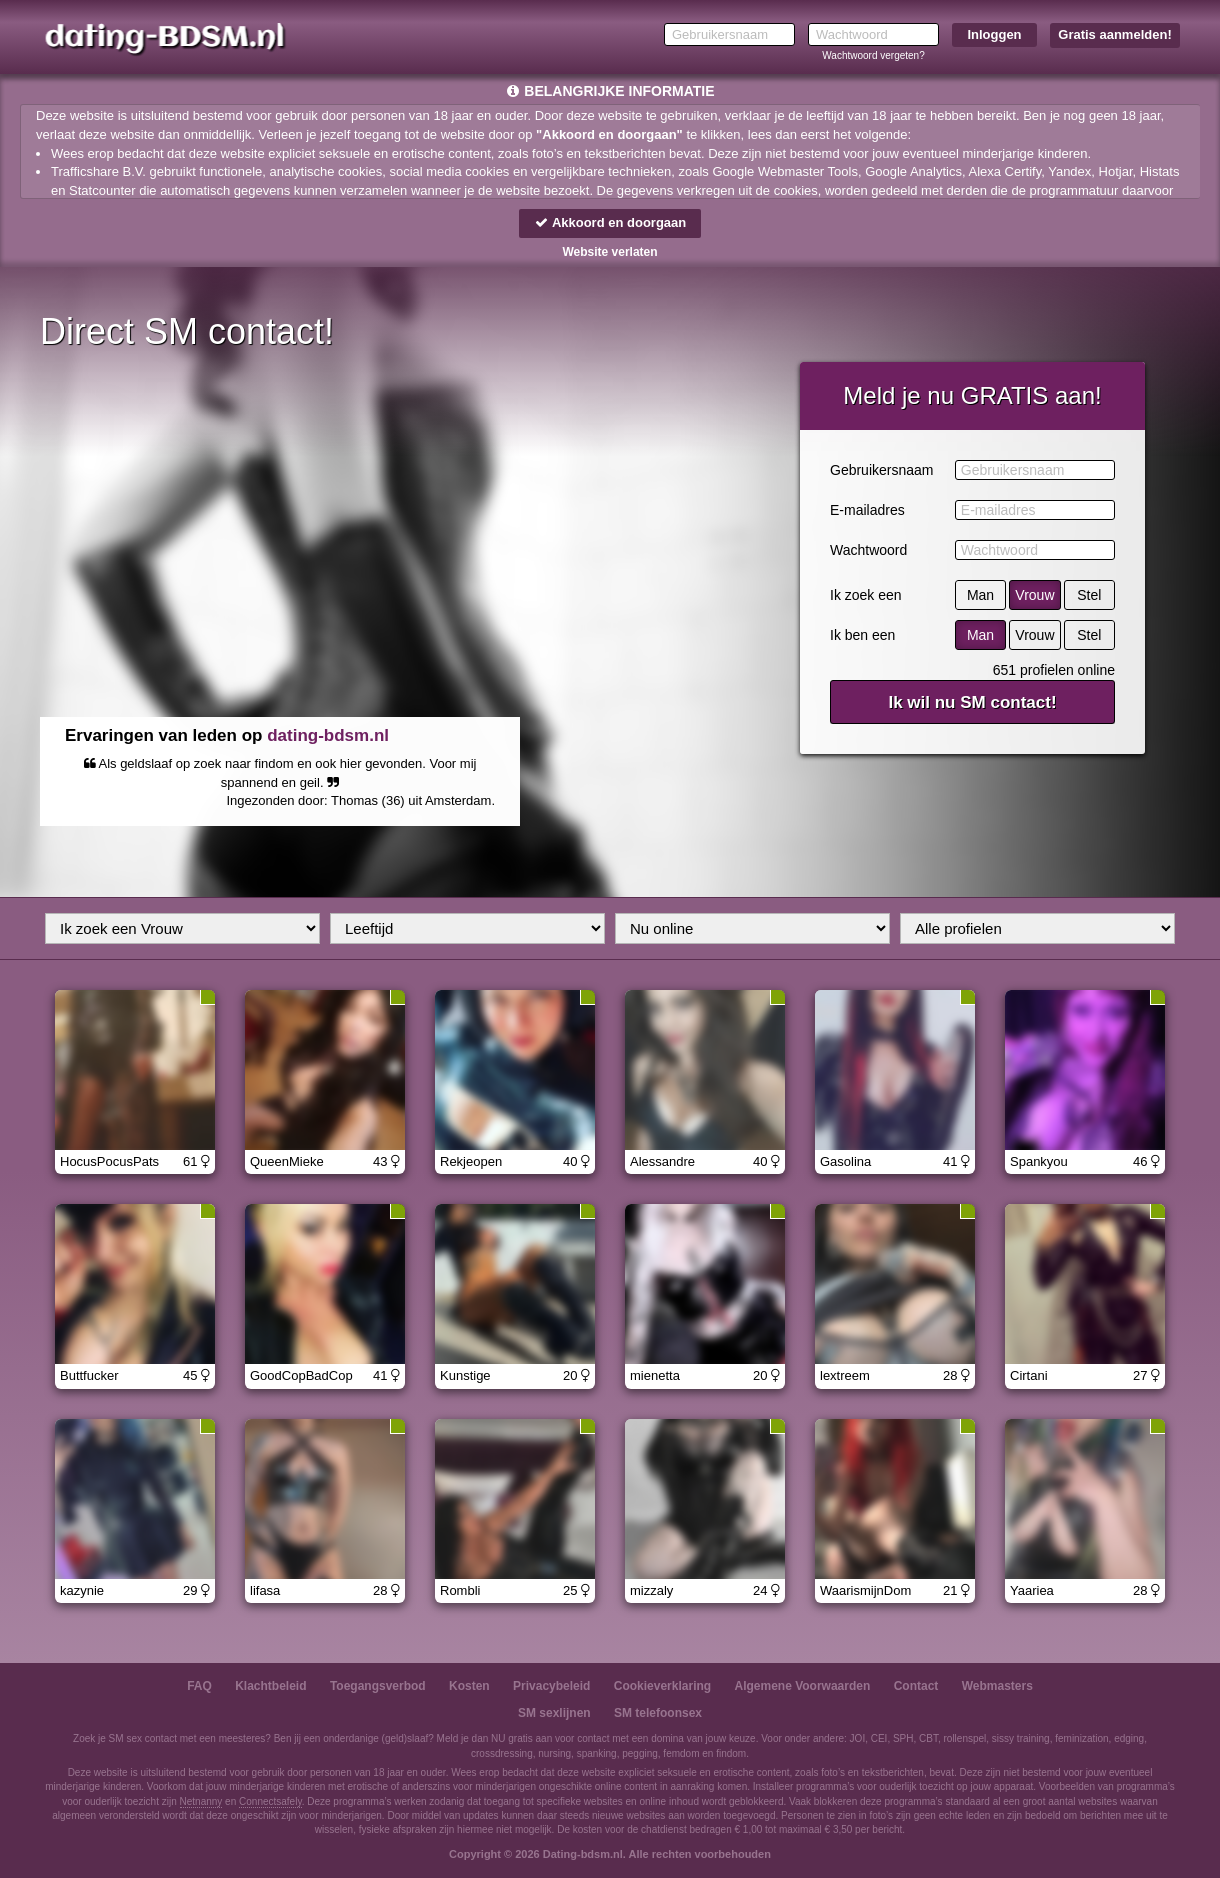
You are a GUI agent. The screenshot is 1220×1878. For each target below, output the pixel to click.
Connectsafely (270, 1801)
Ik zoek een (866, 595)
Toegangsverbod (378, 1686)
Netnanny (201, 1801)
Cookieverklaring (662, 1686)
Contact (916, 1686)
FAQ (199, 1686)
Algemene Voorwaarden (802, 1686)
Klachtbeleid (270, 1686)
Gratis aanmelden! (1114, 34)
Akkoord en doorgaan (610, 222)
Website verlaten (609, 252)
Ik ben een (862, 635)
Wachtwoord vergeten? (873, 55)
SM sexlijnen (554, 1713)
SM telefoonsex (658, 1713)
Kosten (469, 1686)
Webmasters (997, 1686)
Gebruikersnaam (882, 470)
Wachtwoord (868, 550)
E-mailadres (867, 510)
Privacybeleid (551, 1686)
